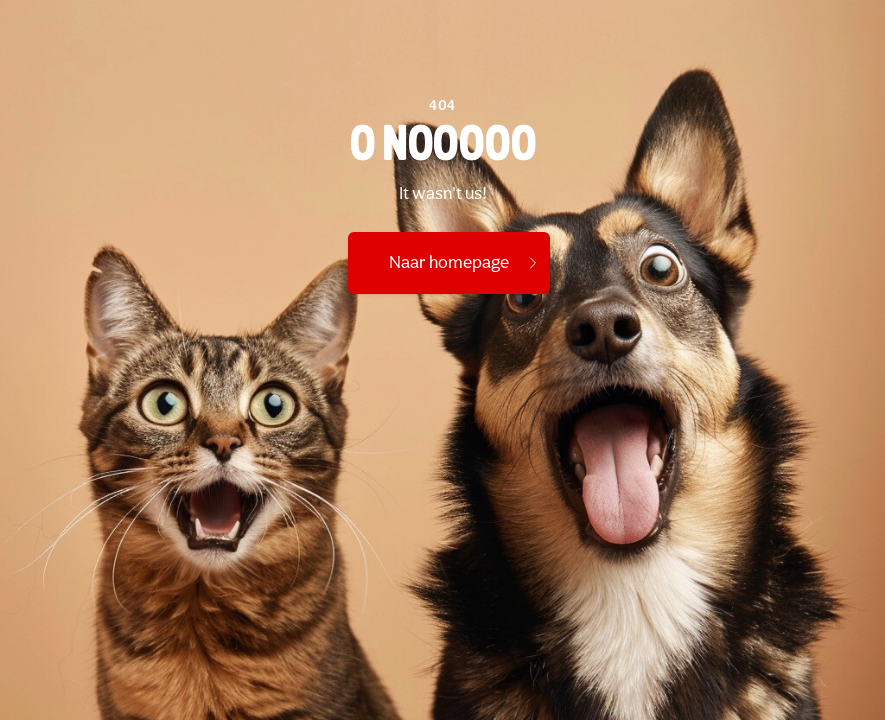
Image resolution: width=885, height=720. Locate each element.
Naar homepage (465, 263)
